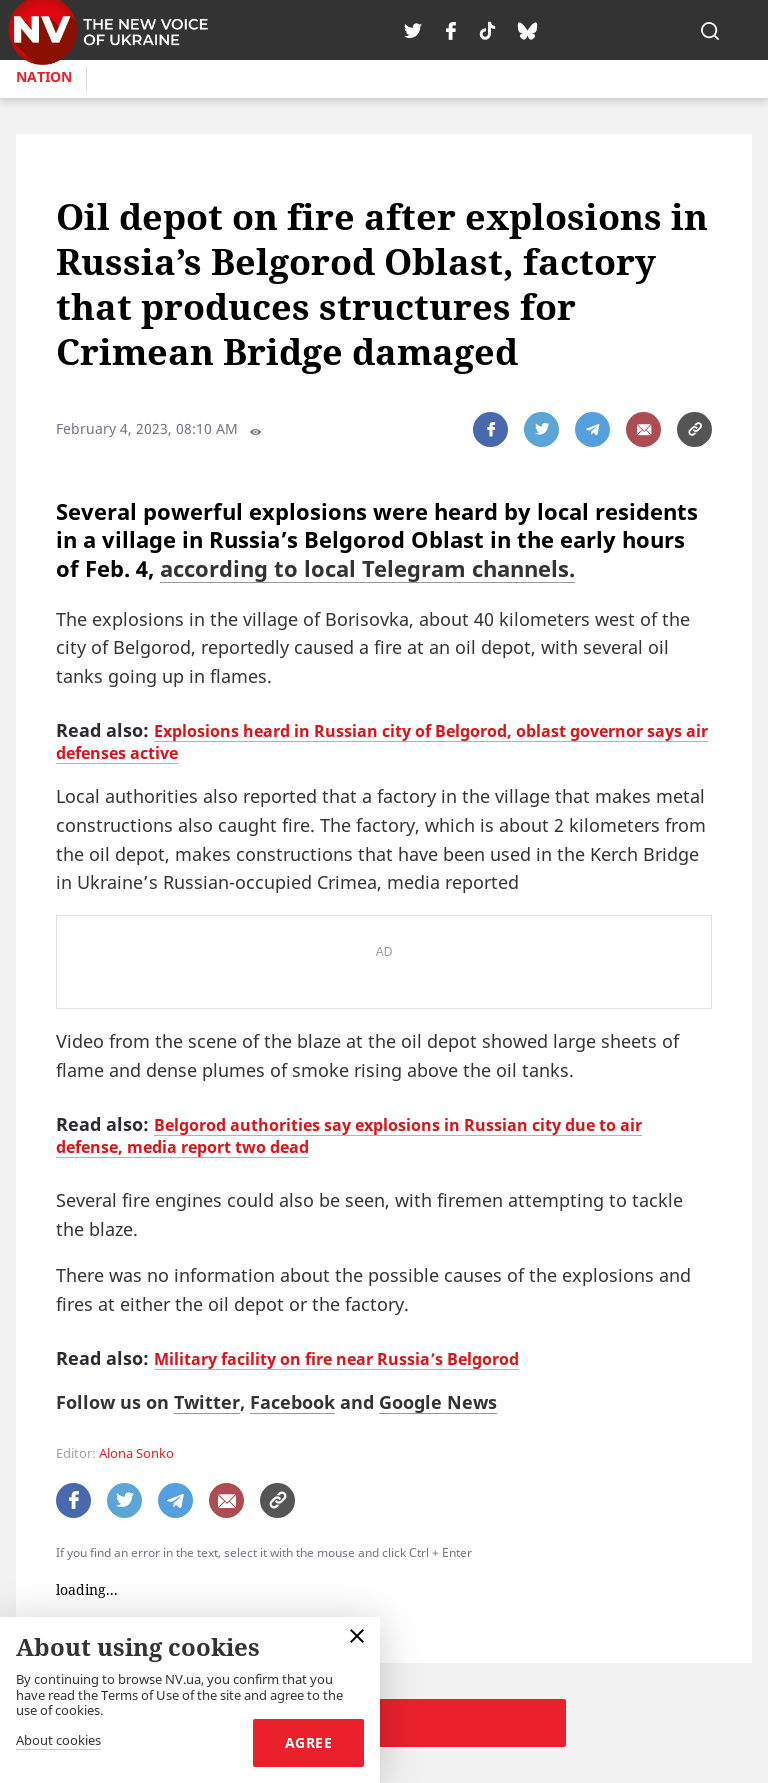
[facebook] (451, 30)
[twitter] (413, 30)
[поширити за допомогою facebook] (490, 429)
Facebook (292, 1402)
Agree (308, 1742)
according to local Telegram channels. (367, 568)
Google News (438, 1402)
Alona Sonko (136, 1453)
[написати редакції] (643, 429)
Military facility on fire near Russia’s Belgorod (336, 1359)
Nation (44, 76)
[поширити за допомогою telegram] (592, 429)
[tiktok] (487, 30)
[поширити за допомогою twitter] (541, 429)
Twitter (207, 1402)
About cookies (58, 1741)
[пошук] (710, 30)
